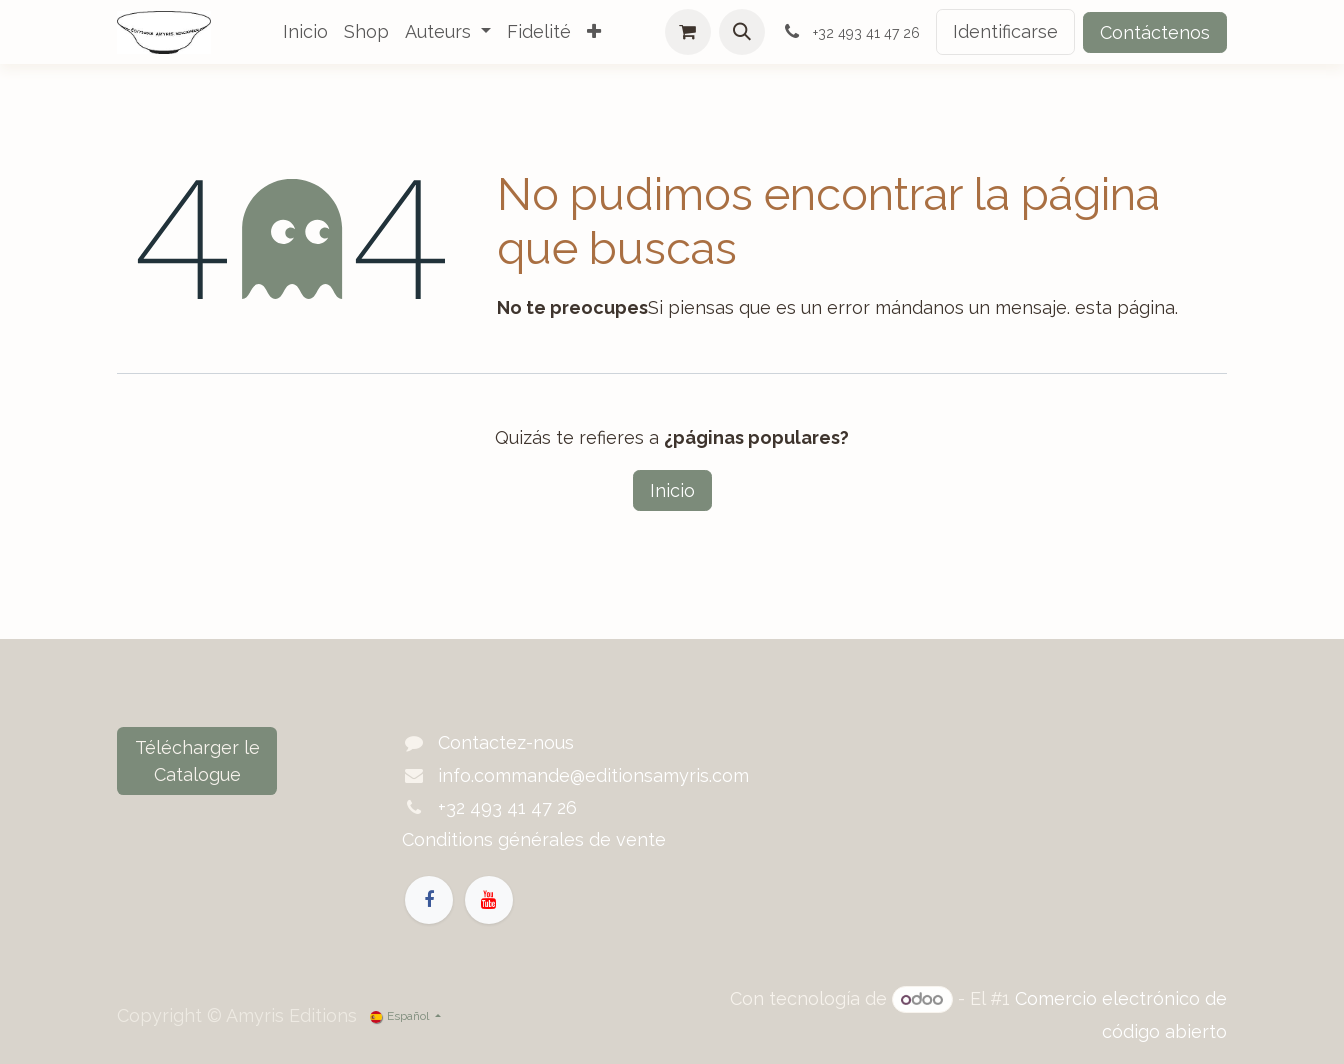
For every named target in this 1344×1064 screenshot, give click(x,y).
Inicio (672, 490)
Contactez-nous (506, 742)
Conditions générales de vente (534, 839)
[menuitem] (305, 32)
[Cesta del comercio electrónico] (688, 32)
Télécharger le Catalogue (197, 761)
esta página (1125, 307)
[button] (742, 32)
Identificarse (1005, 31)
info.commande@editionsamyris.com (593, 775)
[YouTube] (489, 900)
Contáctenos (1155, 32)
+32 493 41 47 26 (507, 807)
